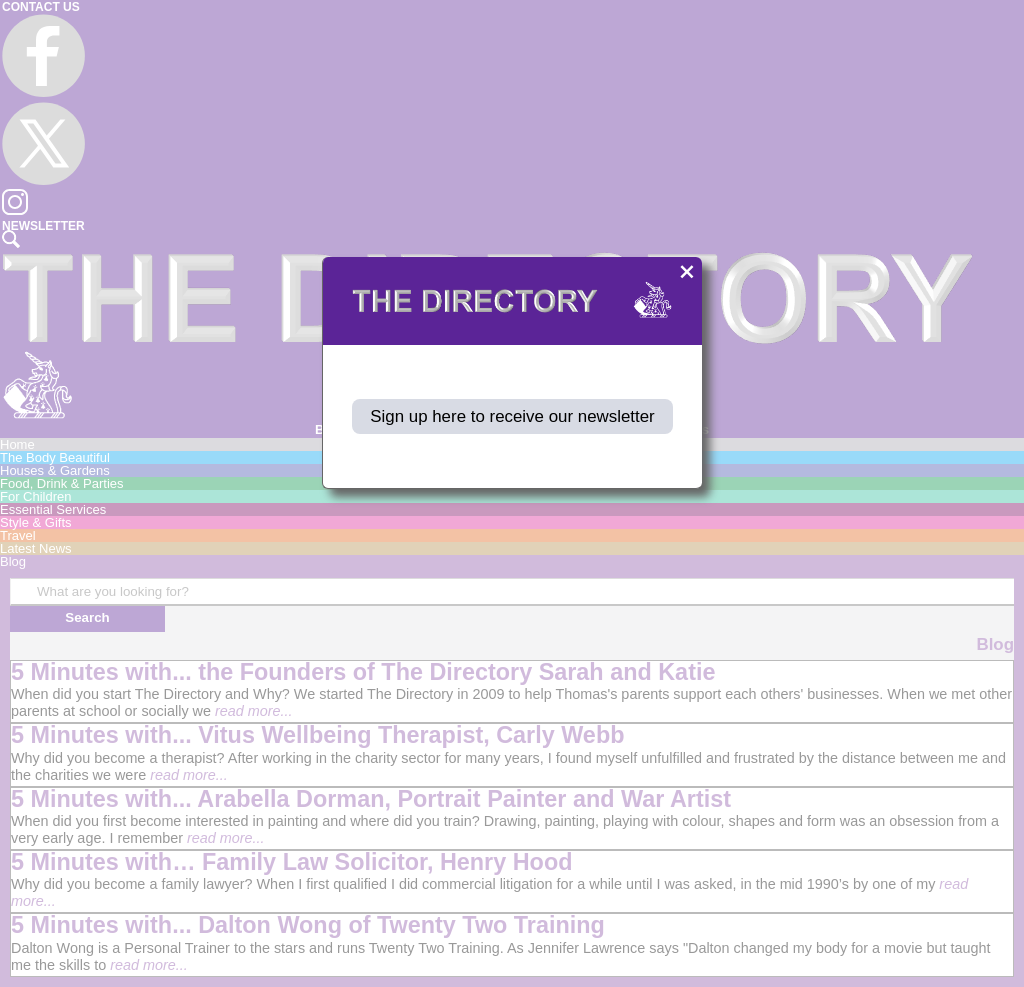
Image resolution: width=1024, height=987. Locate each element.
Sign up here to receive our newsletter (512, 416)
